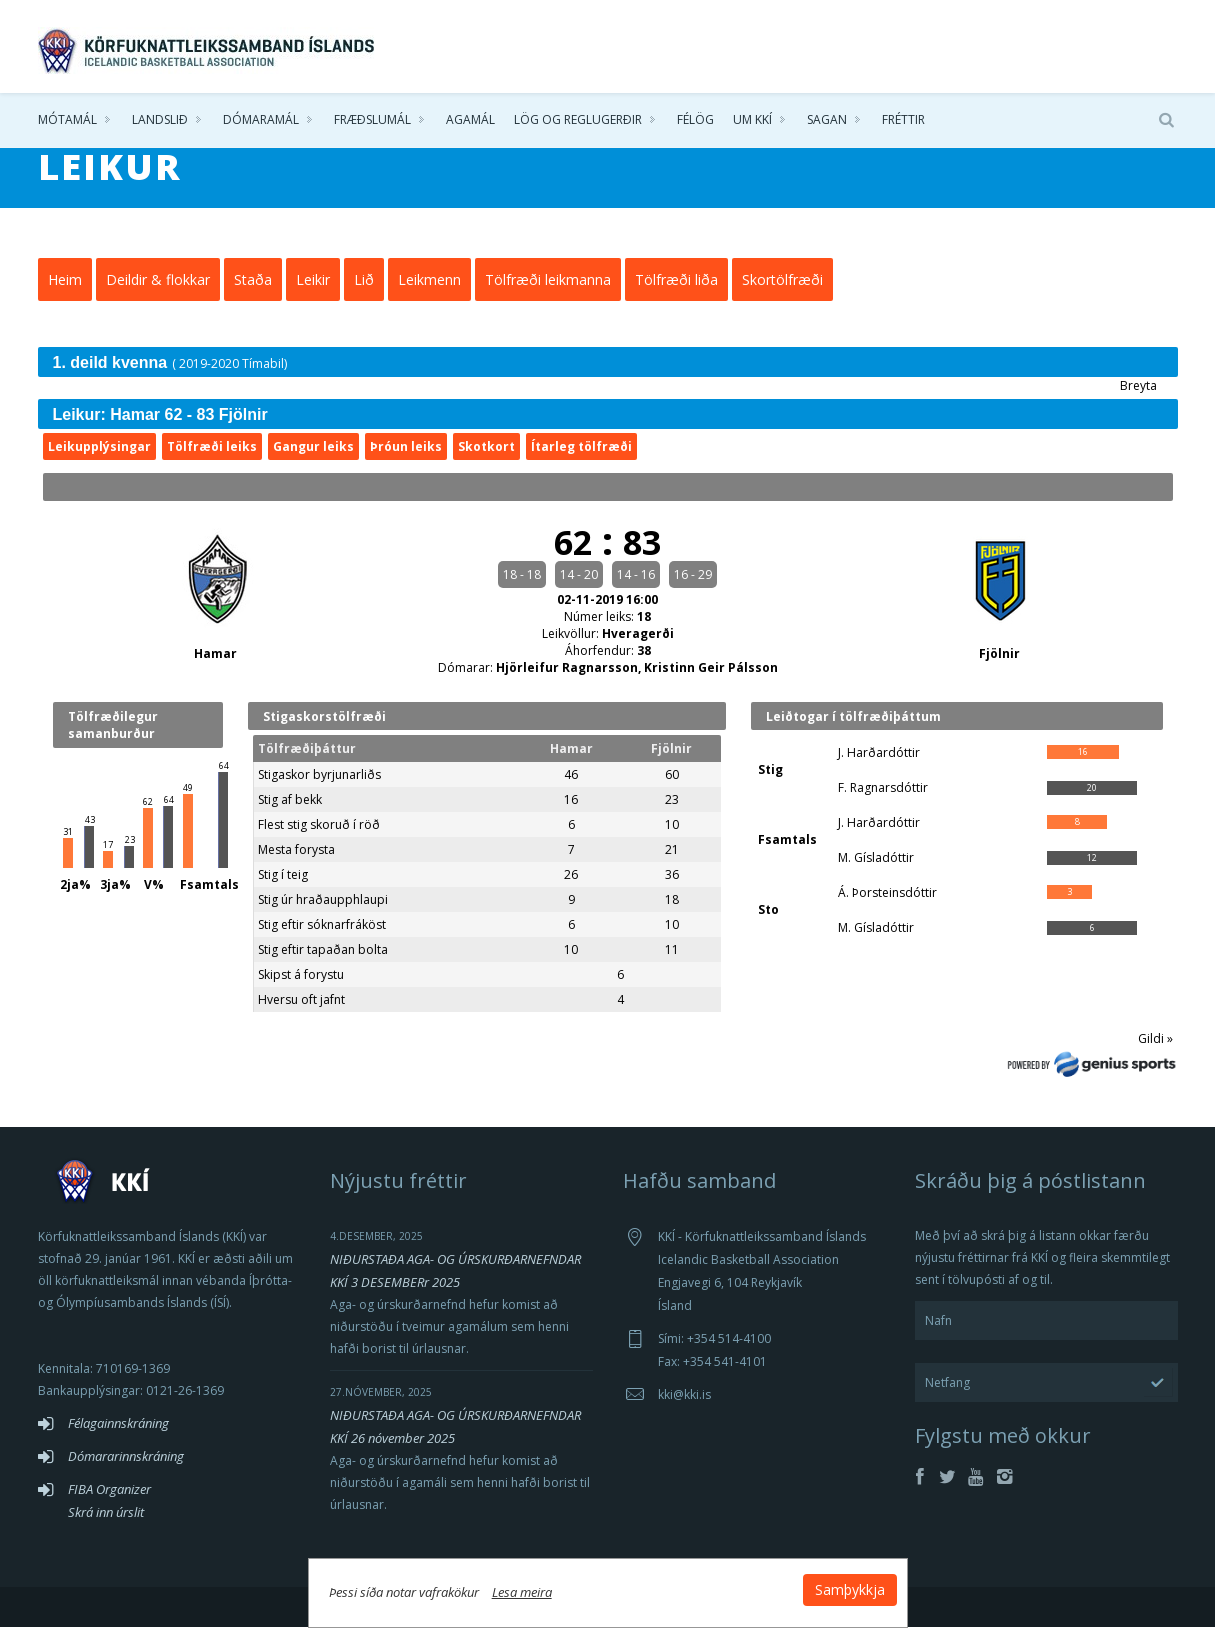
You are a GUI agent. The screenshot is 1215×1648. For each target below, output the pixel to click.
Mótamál (67, 119)
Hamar (215, 674)
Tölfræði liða (676, 300)
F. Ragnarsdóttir (883, 808)
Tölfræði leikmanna (548, 300)
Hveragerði (638, 654)
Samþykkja (850, 1589)
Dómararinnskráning (126, 1477)
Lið (364, 300)
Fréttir (903, 119)
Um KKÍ (752, 119)
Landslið (160, 119)
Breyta (1138, 406)
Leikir (313, 300)
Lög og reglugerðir (578, 119)
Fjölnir (999, 674)
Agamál (470, 119)
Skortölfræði (782, 300)
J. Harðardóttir (879, 773)
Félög (695, 119)
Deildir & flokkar (158, 300)
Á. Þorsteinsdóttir (887, 913)
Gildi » (1155, 1059)
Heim (65, 300)
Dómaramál (261, 119)
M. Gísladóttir (876, 878)
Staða (253, 300)
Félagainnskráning (118, 1444)
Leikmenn (429, 300)
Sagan (827, 119)
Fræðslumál (372, 119)
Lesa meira (522, 1592)
